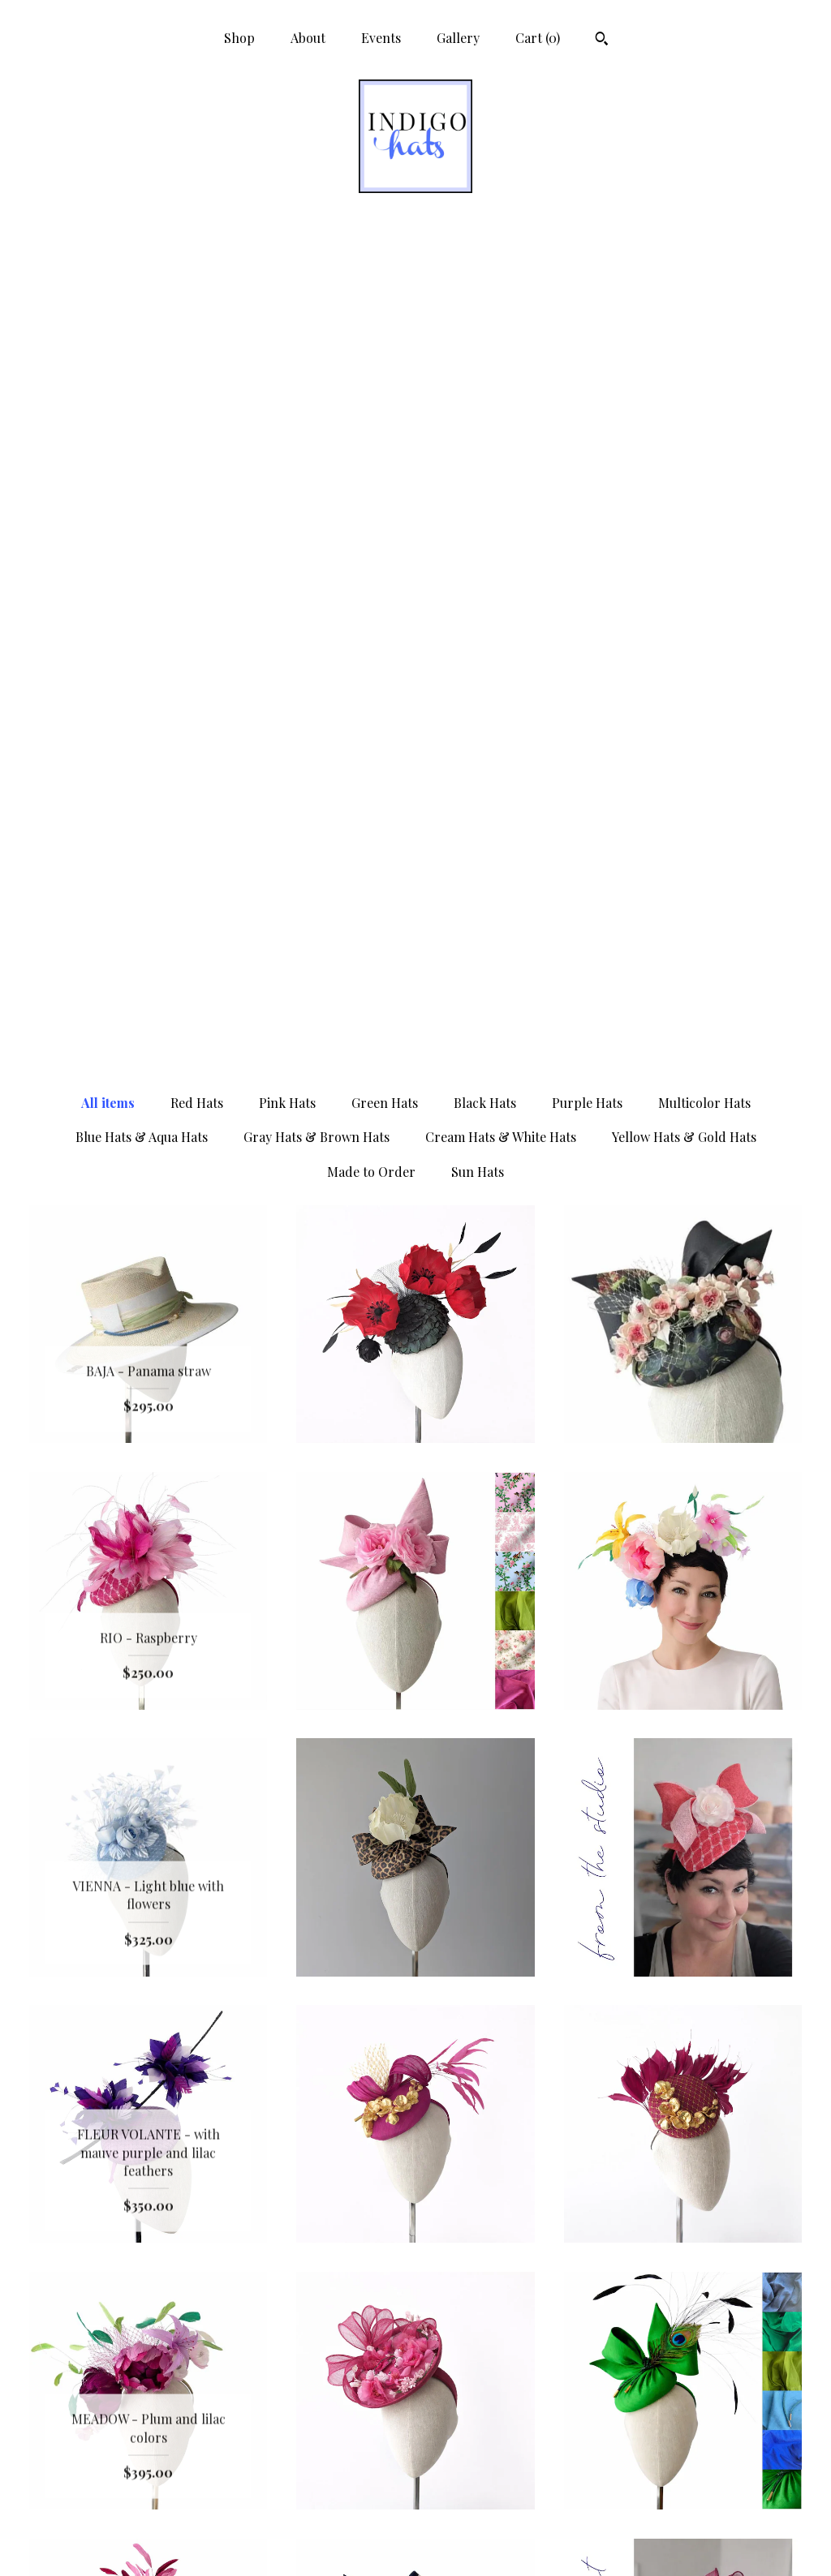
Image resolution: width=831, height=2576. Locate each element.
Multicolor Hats (704, 277)
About (308, 37)
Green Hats (384, 277)
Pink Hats (287, 277)
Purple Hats (587, 277)
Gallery (458, 37)
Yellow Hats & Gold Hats (684, 311)
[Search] (602, 40)
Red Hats (196, 277)
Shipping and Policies (148, 2515)
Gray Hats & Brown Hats (316, 311)
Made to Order (371, 345)
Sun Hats (477, 345)
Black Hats (485, 277)
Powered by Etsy (683, 2462)
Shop (239, 37)
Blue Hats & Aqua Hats (141, 311)
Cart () (537, 37)
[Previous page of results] (332, 2254)
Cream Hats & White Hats (500, 311)
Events (381, 37)
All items (108, 277)
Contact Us (148, 2542)
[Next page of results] (501, 2254)
